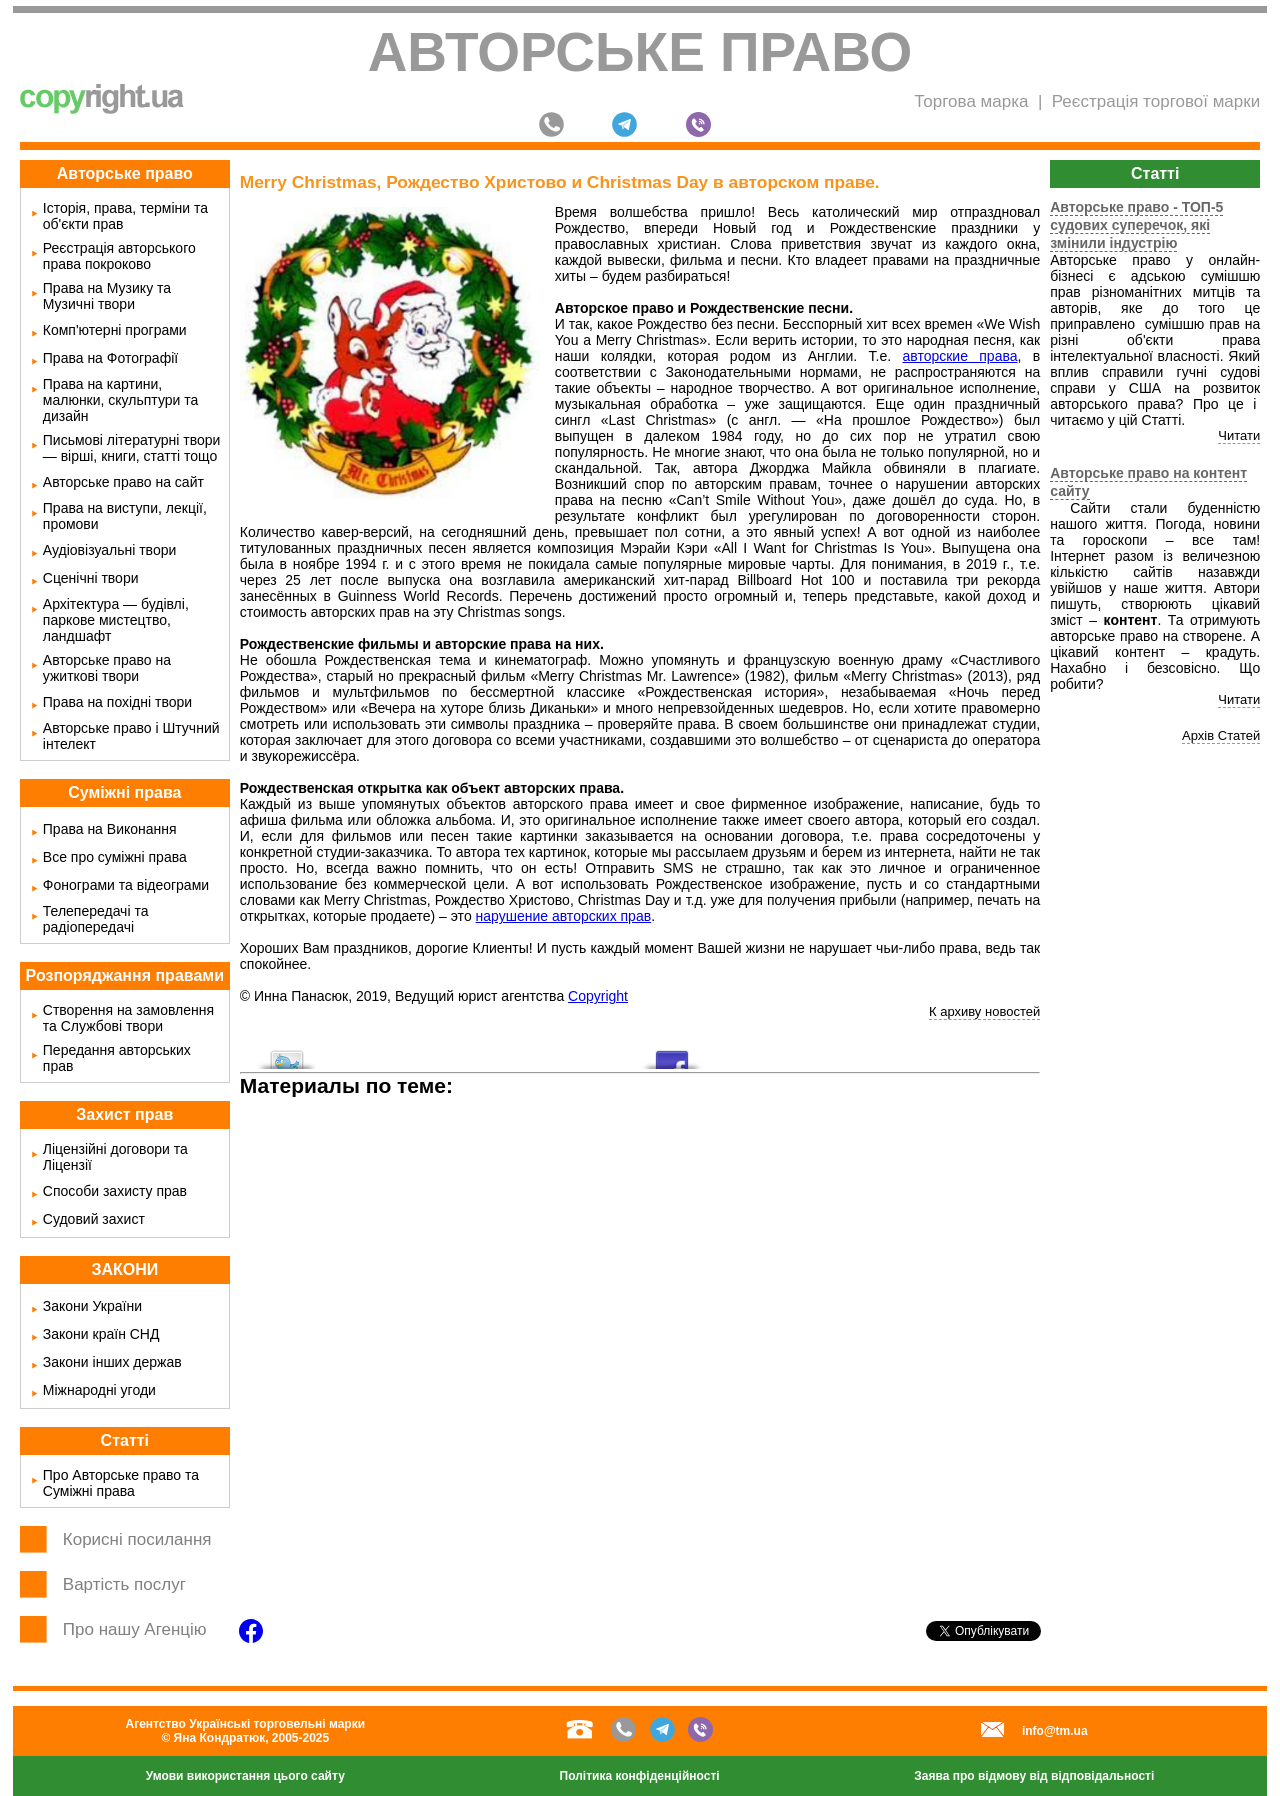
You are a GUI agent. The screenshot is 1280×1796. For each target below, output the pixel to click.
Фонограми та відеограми (126, 885)
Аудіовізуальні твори (110, 550)
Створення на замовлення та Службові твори (128, 1018)
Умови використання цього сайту (245, 1776)
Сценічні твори (91, 578)
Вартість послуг (124, 1584)
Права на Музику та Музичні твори (107, 296)
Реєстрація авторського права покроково (119, 256)
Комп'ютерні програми (115, 330)
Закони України (92, 1306)
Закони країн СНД (101, 1334)
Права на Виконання (110, 829)
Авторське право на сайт (123, 482)
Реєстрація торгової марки (1156, 101)
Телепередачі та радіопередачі (96, 919)
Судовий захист (94, 1219)
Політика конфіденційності (640, 1776)
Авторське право (640, 52)
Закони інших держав (112, 1362)
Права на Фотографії (110, 358)
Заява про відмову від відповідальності (1034, 1776)
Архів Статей (1221, 735)
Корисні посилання (137, 1539)
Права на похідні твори (117, 702)
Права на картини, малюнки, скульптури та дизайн (121, 400)
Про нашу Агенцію (135, 1629)
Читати (1239, 435)
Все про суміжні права (115, 857)
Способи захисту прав (115, 1191)
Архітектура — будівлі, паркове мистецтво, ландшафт (116, 620)
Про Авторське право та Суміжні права (121, 1483)
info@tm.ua (1055, 1731)
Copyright (598, 996)
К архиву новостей (984, 1011)
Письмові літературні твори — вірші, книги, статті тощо (132, 448)
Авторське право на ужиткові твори (107, 668)
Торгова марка (971, 101)
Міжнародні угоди (99, 1390)
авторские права (959, 356)
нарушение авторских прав (564, 916)
